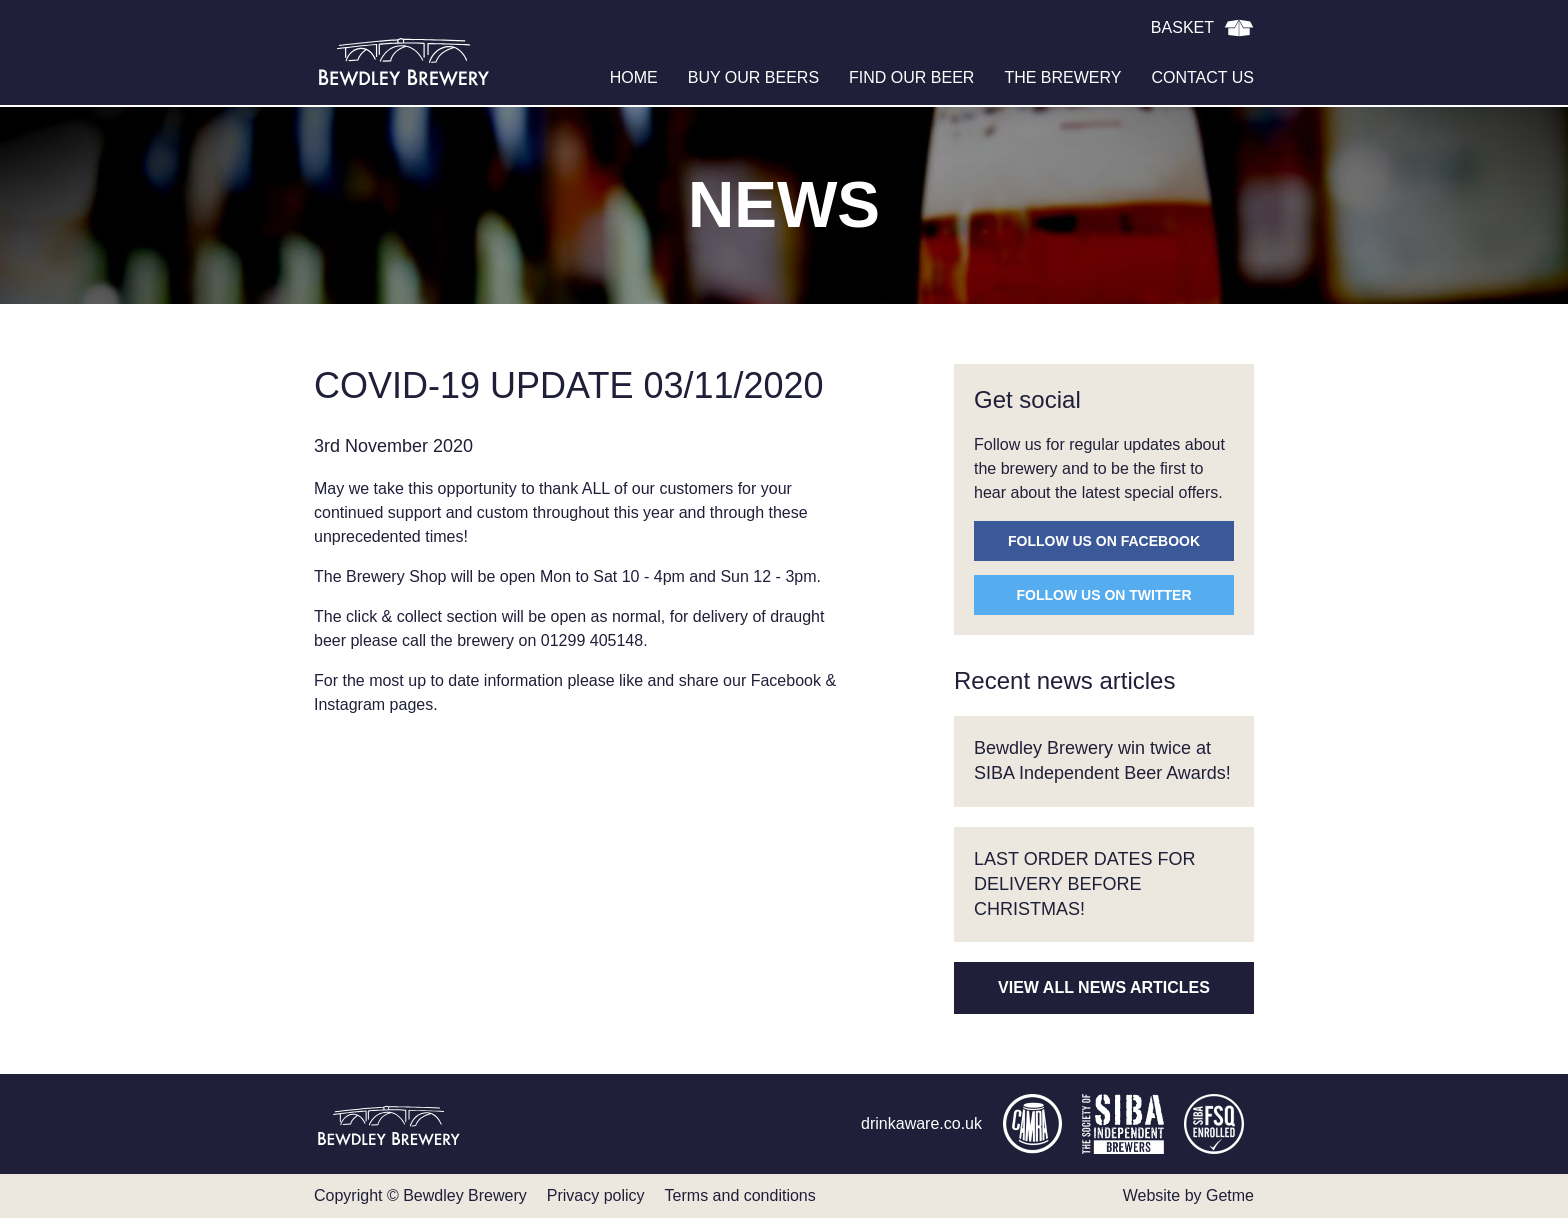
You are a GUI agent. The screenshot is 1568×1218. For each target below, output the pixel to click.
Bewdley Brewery (404, 60)
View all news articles (1104, 987)
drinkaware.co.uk (921, 1123)
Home (634, 77)
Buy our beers (753, 77)
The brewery (1062, 77)
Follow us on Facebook (1104, 541)
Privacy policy (596, 1195)
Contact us (1202, 77)
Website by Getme (1188, 1195)
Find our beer (911, 77)
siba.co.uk (1123, 1124)
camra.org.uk (1032, 1124)
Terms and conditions (740, 1195)
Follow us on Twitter (1104, 595)
